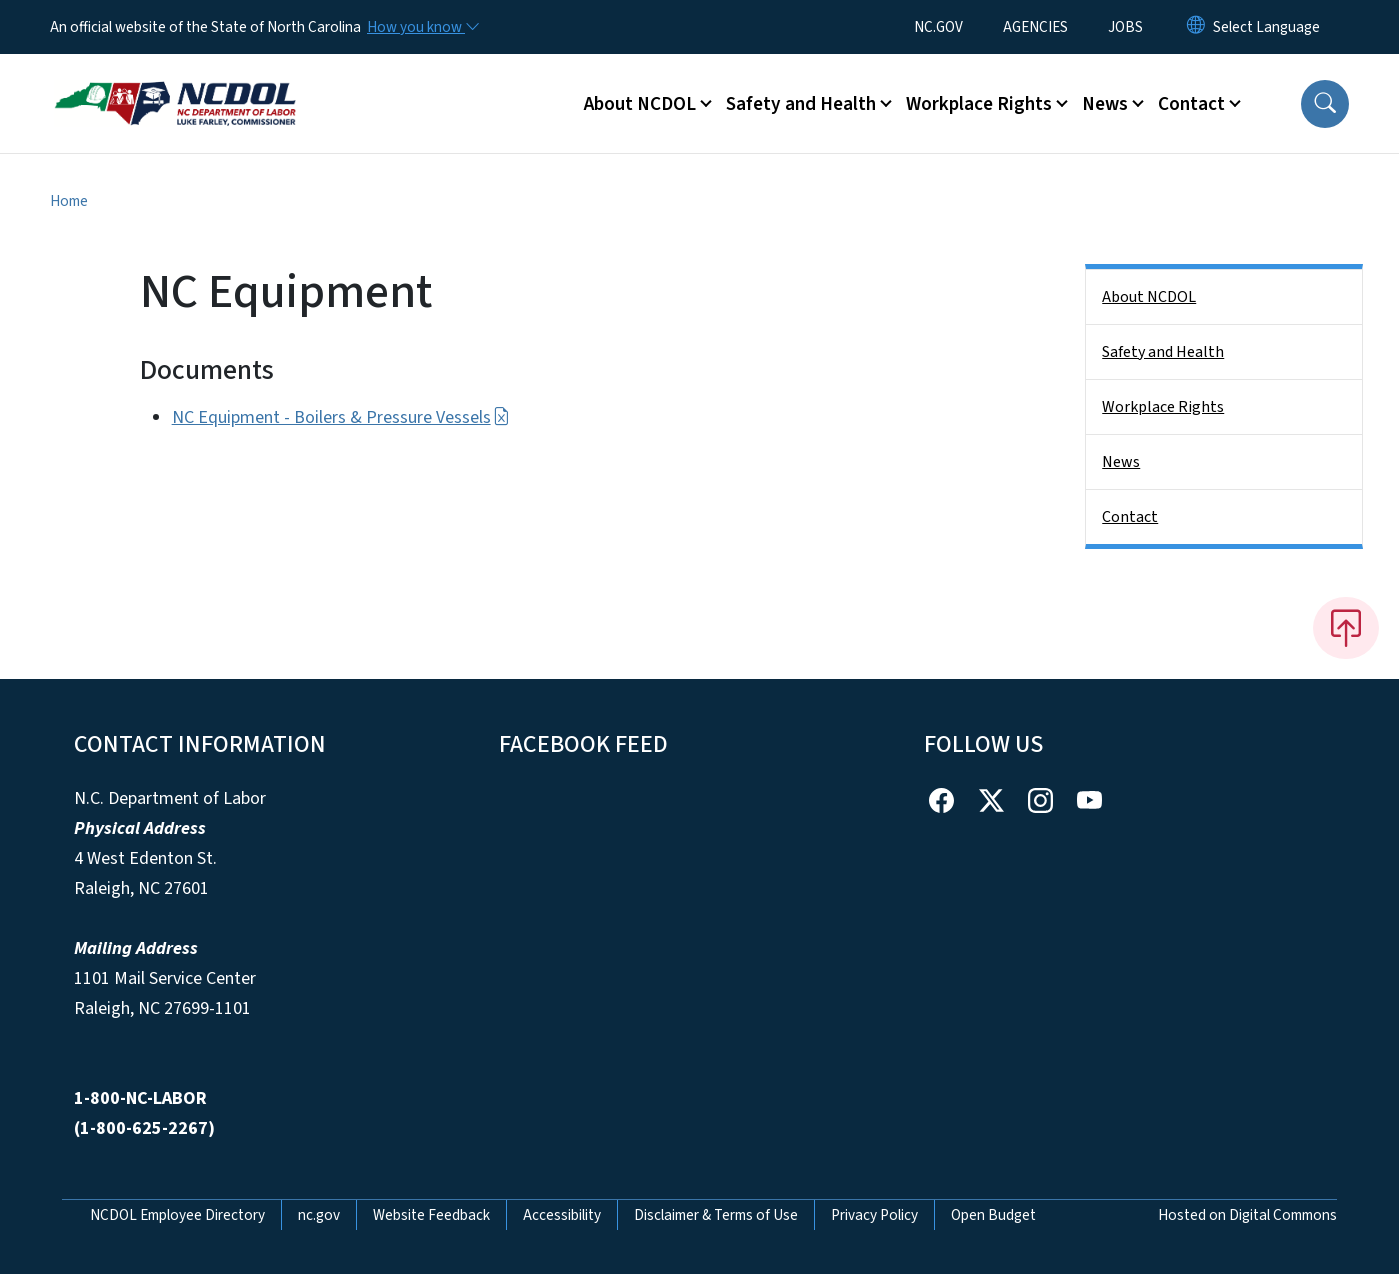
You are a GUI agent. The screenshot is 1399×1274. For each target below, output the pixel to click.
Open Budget (993, 1215)
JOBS (1125, 27)
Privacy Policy (874, 1215)
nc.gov (319, 1215)
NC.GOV (938, 27)
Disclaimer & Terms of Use (716, 1215)
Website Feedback (431, 1215)
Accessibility (562, 1215)
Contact (1130, 517)
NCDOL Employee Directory (177, 1215)
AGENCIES (1035, 27)
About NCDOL (1149, 297)
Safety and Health (1163, 352)
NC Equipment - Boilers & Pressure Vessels (341, 417)
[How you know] (422, 27)
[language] (1266, 27)
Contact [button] (1191, 104)
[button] (1325, 104)
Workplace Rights (1163, 407)
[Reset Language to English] (1196, 27)
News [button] (1105, 104)
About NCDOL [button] (640, 104)
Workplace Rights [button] (979, 104)
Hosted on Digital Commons (1247, 1215)
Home (69, 201)
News (1121, 462)
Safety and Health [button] (801, 104)
